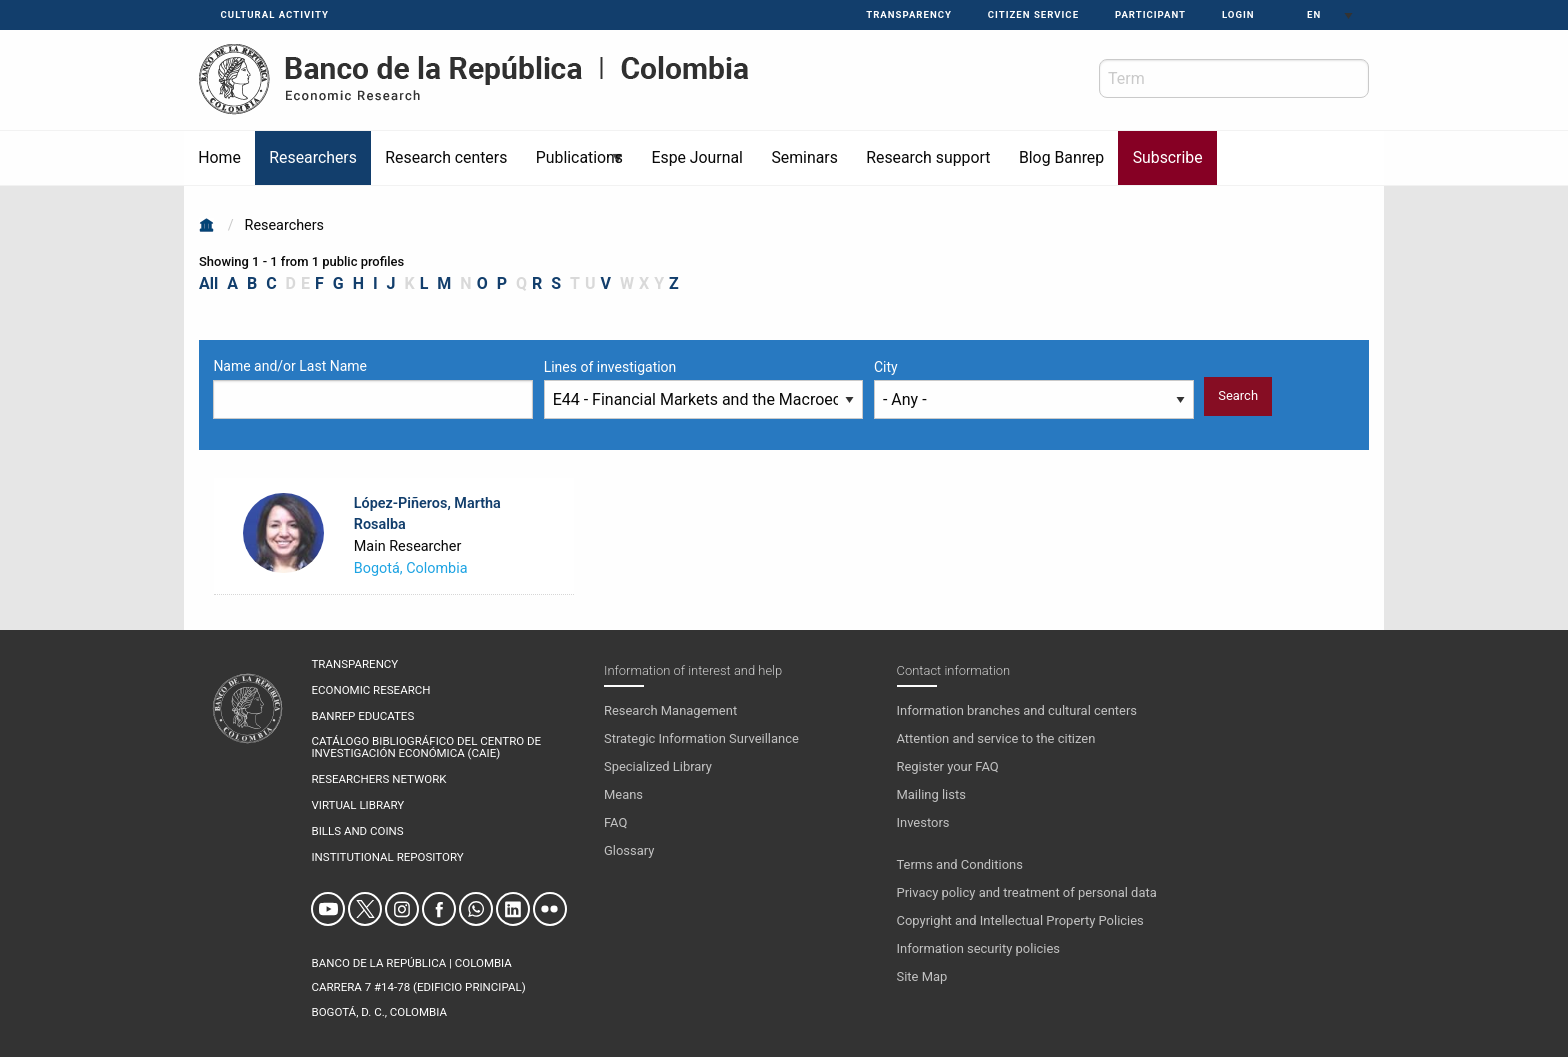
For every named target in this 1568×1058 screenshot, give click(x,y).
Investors (923, 822)
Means (623, 794)
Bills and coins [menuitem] (357, 832)
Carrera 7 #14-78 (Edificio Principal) (418, 987)
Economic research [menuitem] (370, 691)
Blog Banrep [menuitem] (1061, 157)
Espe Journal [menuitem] (696, 157)
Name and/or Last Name (290, 366)
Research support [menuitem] (928, 157)
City (886, 367)
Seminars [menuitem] (804, 157)
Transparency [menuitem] (354, 665)
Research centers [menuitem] (446, 157)
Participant (1150, 14)
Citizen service (1033, 14)
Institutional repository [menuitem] (387, 858)
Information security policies (979, 948)
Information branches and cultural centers (1017, 710)
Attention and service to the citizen (996, 738)
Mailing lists (931, 794)
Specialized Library (658, 766)
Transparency (909, 14)
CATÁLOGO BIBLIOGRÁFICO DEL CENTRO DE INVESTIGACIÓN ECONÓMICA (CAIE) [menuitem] (426, 747)
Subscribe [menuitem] (1168, 157)
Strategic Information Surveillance (701, 738)
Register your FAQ (948, 766)
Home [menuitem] (219, 157)
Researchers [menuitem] (312, 157)
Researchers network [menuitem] (378, 780)
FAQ (615, 822)
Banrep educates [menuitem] (362, 717)
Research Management (670, 710)
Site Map (922, 976)
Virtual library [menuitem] (357, 806)
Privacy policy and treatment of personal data (1027, 892)
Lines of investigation (610, 367)
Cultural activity (275, 14)
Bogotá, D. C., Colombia (378, 1012)
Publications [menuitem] (574, 166)
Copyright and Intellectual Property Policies (1020, 920)
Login (1238, 14)
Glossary (629, 850)
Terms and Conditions (960, 864)
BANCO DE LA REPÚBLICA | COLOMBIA (411, 963)
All (208, 283)
